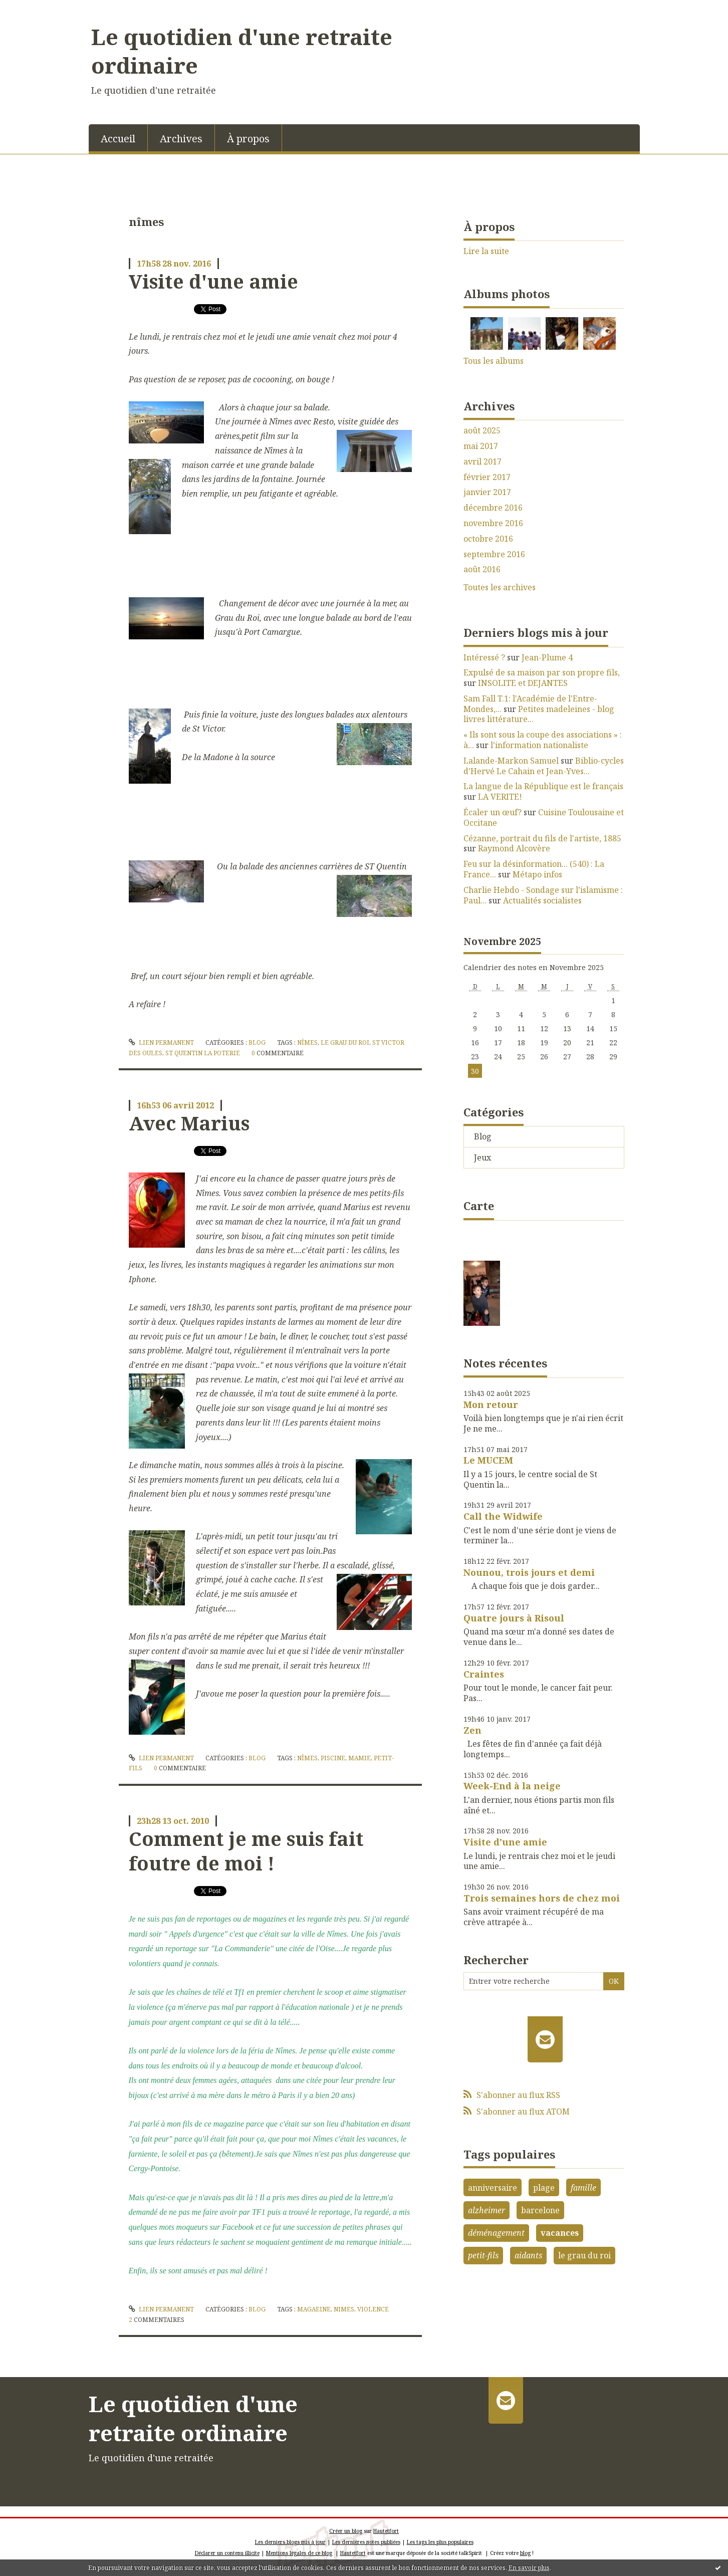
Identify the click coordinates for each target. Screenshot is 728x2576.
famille (583, 2187)
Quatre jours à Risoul (513, 1618)
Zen (472, 1730)
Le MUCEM (488, 1460)
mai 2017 (480, 446)
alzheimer (486, 2210)
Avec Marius (189, 1123)
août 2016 (482, 569)
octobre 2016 (488, 539)
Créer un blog (345, 2530)
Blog (257, 1042)
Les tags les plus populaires (440, 2541)
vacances (560, 2232)
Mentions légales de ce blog (299, 2552)
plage (544, 2187)
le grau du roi (345, 1042)
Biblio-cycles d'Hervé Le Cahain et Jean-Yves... (543, 766)
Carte (478, 1205)
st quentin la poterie (202, 1053)
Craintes (483, 1674)
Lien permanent (161, 1042)
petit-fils (483, 2255)
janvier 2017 (487, 492)
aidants (528, 2255)
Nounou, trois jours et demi (529, 1572)
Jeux (482, 1157)
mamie (359, 1758)
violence (373, 2309)
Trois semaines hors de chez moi (541, 1898)
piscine (333, 1758)
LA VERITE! (500, 796)
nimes (344, 2309)
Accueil (118, 138)
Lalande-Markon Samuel (511, 760)
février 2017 (487, 477)
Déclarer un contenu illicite (227, 2552)
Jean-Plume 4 (547, 657)
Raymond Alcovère (514, 848)
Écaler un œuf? (492, 812)
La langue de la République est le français (543, 786)
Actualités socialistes (542, 900)
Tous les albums (493, 360)
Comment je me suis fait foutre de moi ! (246, 1850)
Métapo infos (537, 874)
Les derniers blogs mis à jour (290, 2541)
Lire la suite (486, 251)
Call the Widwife (503, 1516)
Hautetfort (386, 2530)
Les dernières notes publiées (366, 2541)
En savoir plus (529, 2567)
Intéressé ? (484, 657)
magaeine (314, 2309)
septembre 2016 (494, 554)
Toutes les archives (499, 587)
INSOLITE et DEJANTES (523, 682)
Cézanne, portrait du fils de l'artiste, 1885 (542, 838)
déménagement (496, 2232)
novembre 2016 (493, 523)
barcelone (540, 2210)
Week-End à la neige (512, 1786)
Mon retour (490, 1404)
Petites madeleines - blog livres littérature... (538, 714)
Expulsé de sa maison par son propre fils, (541, 672)
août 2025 (482, 430)
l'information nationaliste (539, 745)
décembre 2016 (493, 508)
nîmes (307, 1042)
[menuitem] (118, 137)
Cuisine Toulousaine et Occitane (543, 817)
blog (525, 2552)
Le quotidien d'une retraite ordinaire (241, 51)
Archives (181, 138)
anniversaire (492, 2187)
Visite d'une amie (213, 281)
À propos (248, 138)
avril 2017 (482, 461)
